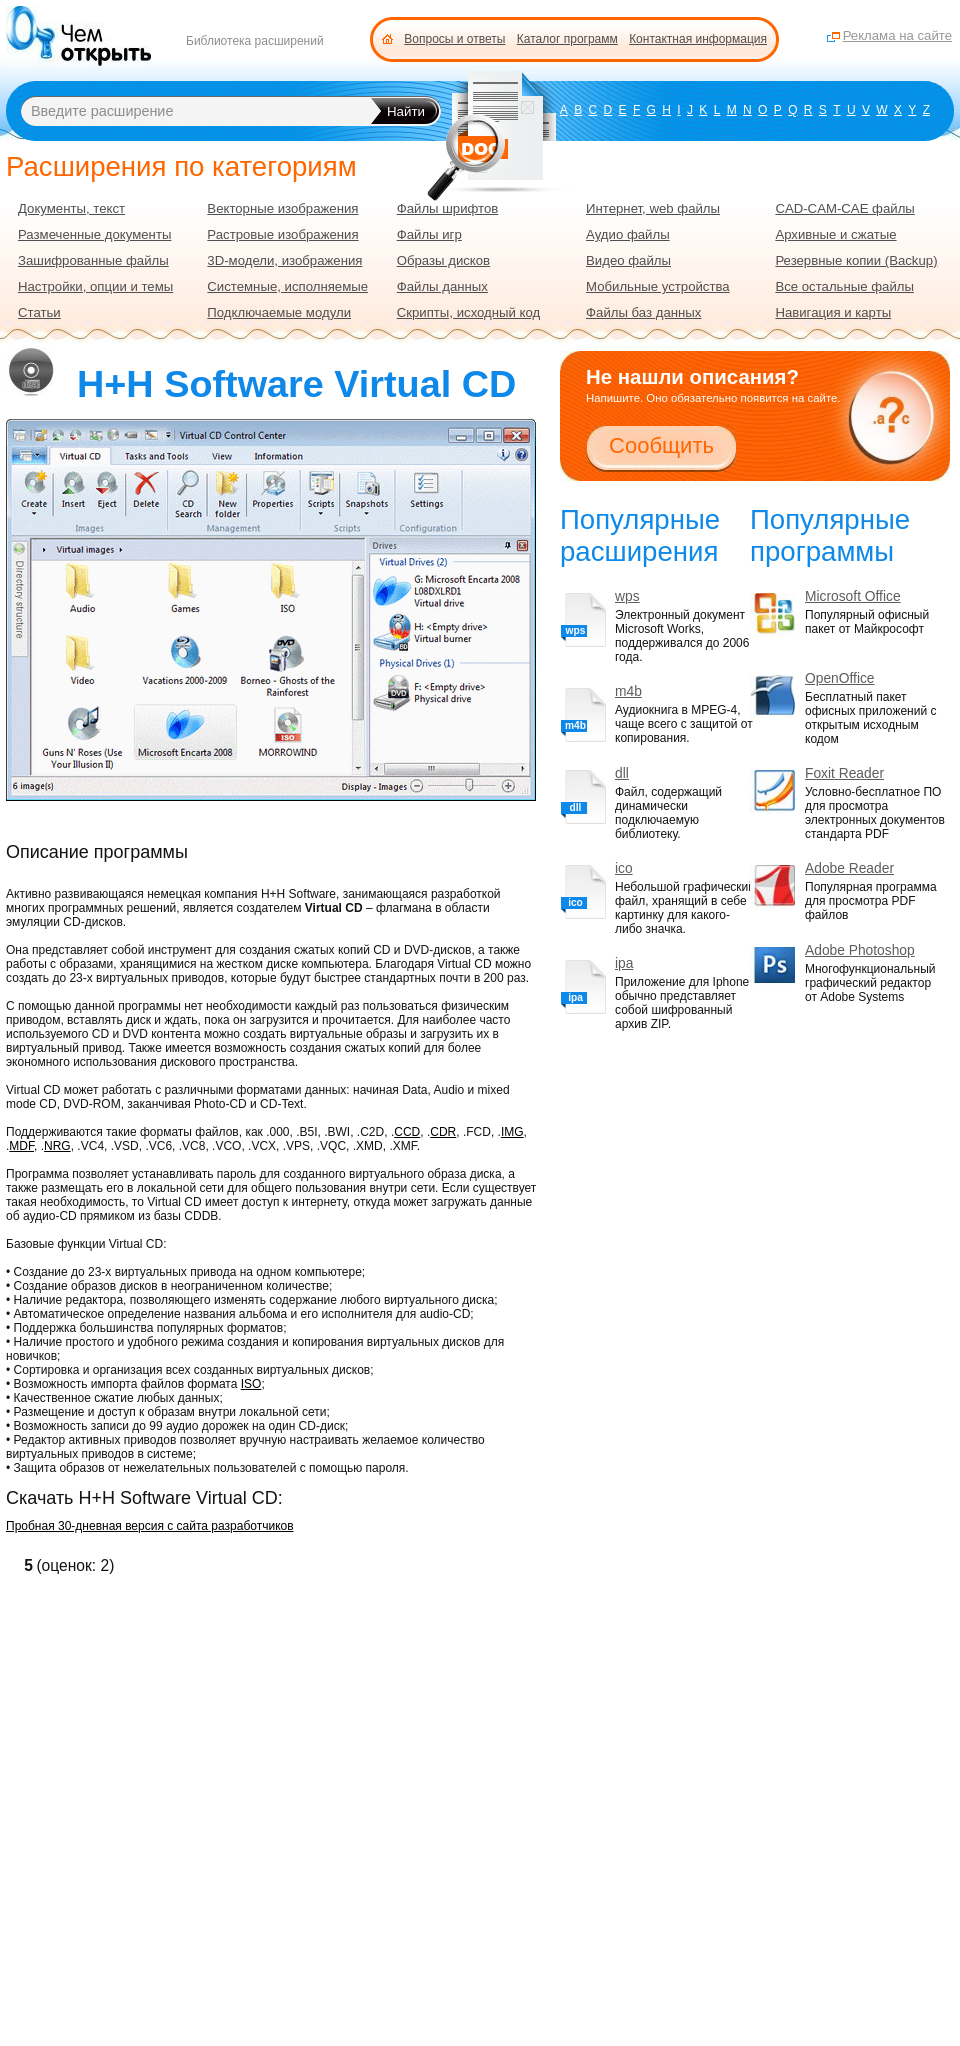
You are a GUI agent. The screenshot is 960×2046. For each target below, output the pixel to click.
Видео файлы (628, 260)
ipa (624, 963)
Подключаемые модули (279, 312)
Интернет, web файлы (653, 208)
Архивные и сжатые (835, 234)
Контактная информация (698, 39)
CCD (407, 1132)
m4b (628, 691)
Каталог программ (567, 39)
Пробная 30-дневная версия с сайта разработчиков (150, 1526)
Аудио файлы (628, 234)
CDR (443, 1132)
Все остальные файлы (844, 286)
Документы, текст (71, 208)
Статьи (39, 312)
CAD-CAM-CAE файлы (844, 208)
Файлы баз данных (643, 312)
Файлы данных (442, 286)
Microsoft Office (853, 596)
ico (624, 868)
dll (622, 773)
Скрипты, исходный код (469, 312)
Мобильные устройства (658, 286)
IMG (512, 1132)
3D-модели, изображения (284, 260)
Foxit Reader (844, 773)
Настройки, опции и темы (95, 286)
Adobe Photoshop (860, 950)
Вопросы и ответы (454, 39)
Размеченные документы (94, 234)
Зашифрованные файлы (93, 260)
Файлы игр (429, 234)
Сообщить (661, 445)
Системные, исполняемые (287, 286)
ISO (251, 1384)
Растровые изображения (282, 234)
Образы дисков (443, 260)
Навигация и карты (833, 312)
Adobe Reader (849, 868)
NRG (57, 1146)
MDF (21, 1146)
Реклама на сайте (897, 35)
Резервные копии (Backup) (856, 260)
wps (627, 596)
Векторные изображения (282, 208)
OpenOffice (840, 678)
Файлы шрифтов (448, 208)
